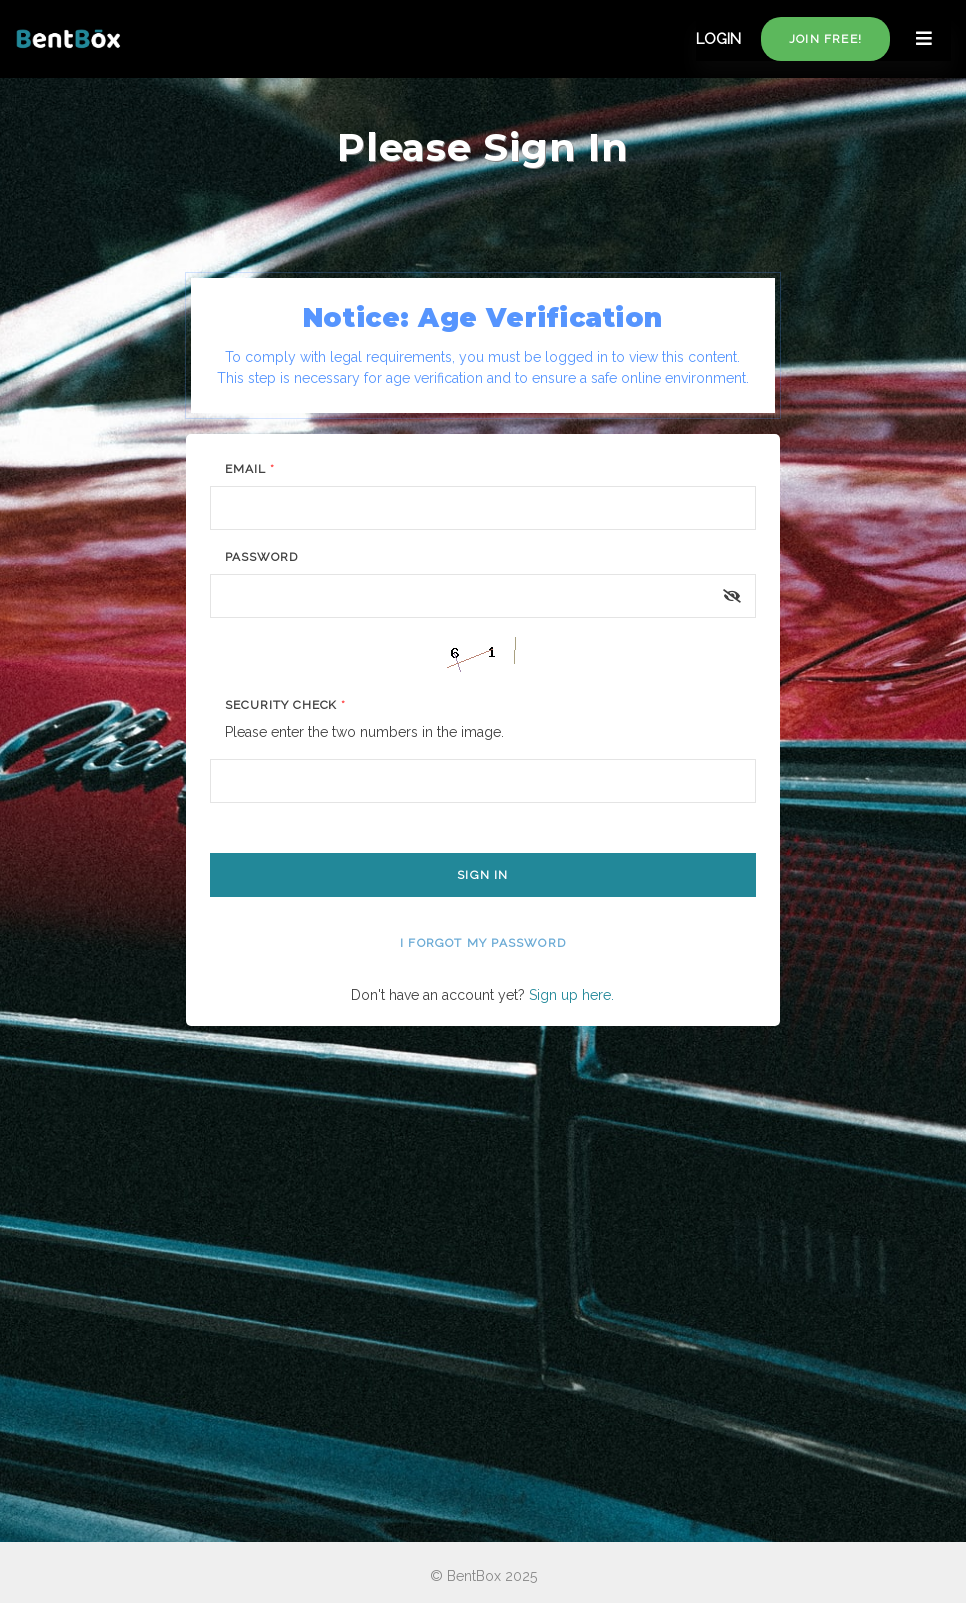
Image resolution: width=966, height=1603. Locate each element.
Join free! (825, 39)
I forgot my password (483, 943)
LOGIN (718, 39)
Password (261, 557)
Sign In (482, 875)
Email (250, 469)
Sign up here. (571, 995)
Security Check (285, 705)
